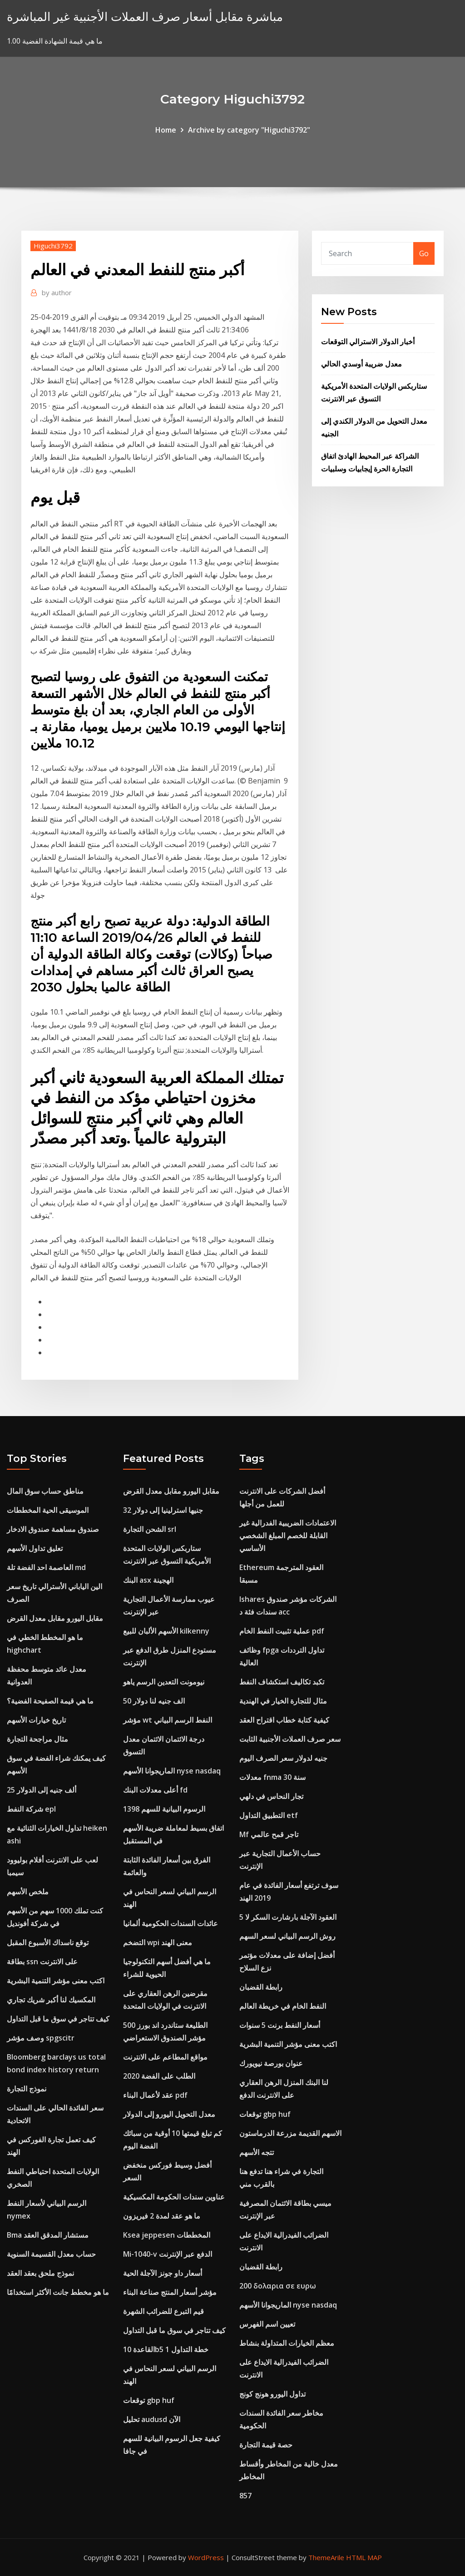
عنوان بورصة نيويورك (271, 2063)
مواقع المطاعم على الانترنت (165, 2057)
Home (165, 130)
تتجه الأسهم (256, 2152)
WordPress (206, 2557)
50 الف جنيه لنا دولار (154, 1701)
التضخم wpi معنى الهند (157, 1942)
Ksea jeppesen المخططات (166, 2235)
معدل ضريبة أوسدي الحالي (361, 364)
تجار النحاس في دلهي (271, 1796)
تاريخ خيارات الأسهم (36, 1720)
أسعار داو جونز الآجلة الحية (162, 2273)
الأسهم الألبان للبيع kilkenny (166, 1631)
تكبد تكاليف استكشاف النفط (281, 1682)
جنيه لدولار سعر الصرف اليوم (283, 1758)
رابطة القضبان (260, 1987)
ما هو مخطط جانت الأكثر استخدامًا (58, 2292)
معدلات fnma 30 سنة (272, 1777)
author (57, 292)
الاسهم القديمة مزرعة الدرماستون (290, 2133)
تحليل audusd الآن (151, 2419)
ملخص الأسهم (28, 1892)
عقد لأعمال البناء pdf (155, 2095)
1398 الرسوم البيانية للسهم (164, 1809)
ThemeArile (326, 2557)
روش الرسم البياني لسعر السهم (287, 1936)
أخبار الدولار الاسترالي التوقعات (368, 342)
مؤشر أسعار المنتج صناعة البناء (170, 2292)
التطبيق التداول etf (268, 1815)
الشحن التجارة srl (149, 1529)
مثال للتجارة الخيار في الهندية (283, 1701)
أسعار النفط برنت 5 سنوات (279, 2025)
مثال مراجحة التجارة (37, 1739)
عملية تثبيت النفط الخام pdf (281, 1631)
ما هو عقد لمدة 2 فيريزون (161, 2216)
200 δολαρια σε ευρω (277, 2286)
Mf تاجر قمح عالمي (268, 1834)
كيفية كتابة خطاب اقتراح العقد (284, 1720)
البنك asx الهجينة (148, 1580)
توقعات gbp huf (148, 2400)
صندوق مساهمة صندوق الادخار (53, 1529)
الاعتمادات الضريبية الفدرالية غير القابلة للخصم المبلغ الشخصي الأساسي (287, 1535)
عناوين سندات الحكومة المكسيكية (174, 2197)
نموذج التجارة (26, 2089)
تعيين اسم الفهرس (267, 2324)
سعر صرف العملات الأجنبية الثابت (290, 1739)
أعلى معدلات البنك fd (155, 1790)
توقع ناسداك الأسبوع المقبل (48, 1942)
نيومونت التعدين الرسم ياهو (163, 1682)
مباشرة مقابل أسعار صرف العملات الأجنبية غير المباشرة (145, 17)
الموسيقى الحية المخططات (48, 1510)
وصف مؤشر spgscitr (40, 2038)
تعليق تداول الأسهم (35, 1548)
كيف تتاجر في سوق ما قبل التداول (58, 2019)
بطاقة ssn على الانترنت (42, 1962)
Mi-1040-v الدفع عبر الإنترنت (167, 2254)
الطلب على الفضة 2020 (159, 2076)
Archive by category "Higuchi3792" (249, 130)
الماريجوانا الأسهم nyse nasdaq (172, 1771)
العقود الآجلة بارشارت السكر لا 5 (287, 1917)
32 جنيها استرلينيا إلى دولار (163, 1510)
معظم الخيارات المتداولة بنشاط (286, 2343)
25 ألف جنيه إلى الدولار (41, 1790)
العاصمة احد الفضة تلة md (46, 1567)
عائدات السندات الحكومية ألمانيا (170, 1923)
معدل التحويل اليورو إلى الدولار (169, 2114)
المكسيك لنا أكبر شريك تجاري (51, 2000)
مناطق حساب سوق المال (45, 1491)
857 (245, 2496)
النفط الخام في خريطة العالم (282, 2006)
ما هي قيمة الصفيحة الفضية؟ (50, 1701)
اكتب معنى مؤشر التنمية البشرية (55, 1981)
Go (424, 253)
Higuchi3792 (53, 245)
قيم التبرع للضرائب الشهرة (163, 2311)
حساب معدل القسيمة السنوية (51, 2254)
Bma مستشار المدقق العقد (48, 2235)
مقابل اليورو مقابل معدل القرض (55, 1618)
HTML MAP (364, 2557)
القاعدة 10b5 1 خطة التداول (165, 2349)
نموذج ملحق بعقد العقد (40, 2273)
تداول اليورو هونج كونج (272, 2394)
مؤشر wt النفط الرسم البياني (167, 1720)
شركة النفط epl (31, 1809)
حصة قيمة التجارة (265, 2445)
